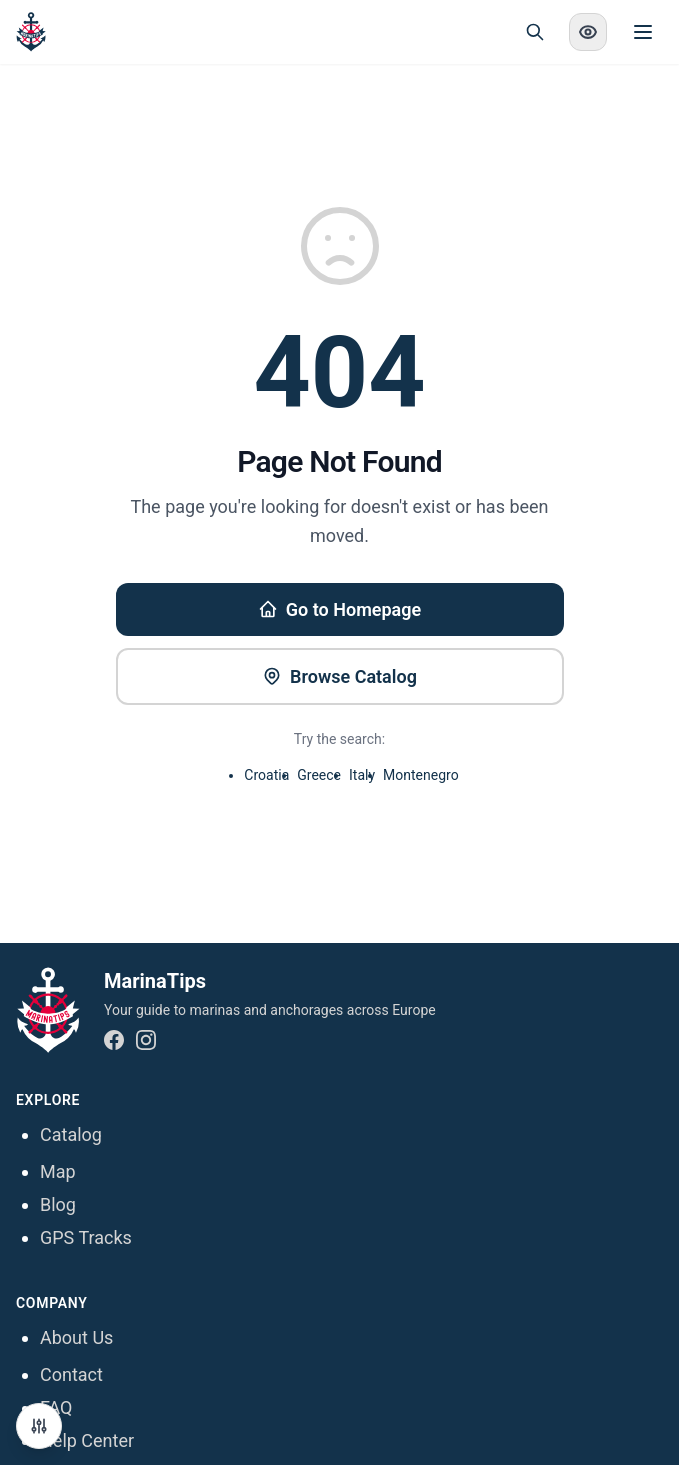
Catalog (71, 1134)
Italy (362, 775)
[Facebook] (114, 1040)
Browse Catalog (339, 676)
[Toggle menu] (643, 32)
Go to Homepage (339, 609)
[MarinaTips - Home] (31, 32)
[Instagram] (146, 1040)
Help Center (87, 1440)
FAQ (56, 1407)
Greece (319, 775)
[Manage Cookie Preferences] (39, 1426)
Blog (58, 1204)
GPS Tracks (86, 1237)
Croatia (266, 775)
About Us (76, 1337)
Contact (71, 1374)
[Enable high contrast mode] (588, 32)
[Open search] (535, 32)
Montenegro (421, 775)
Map (58, 1171)
